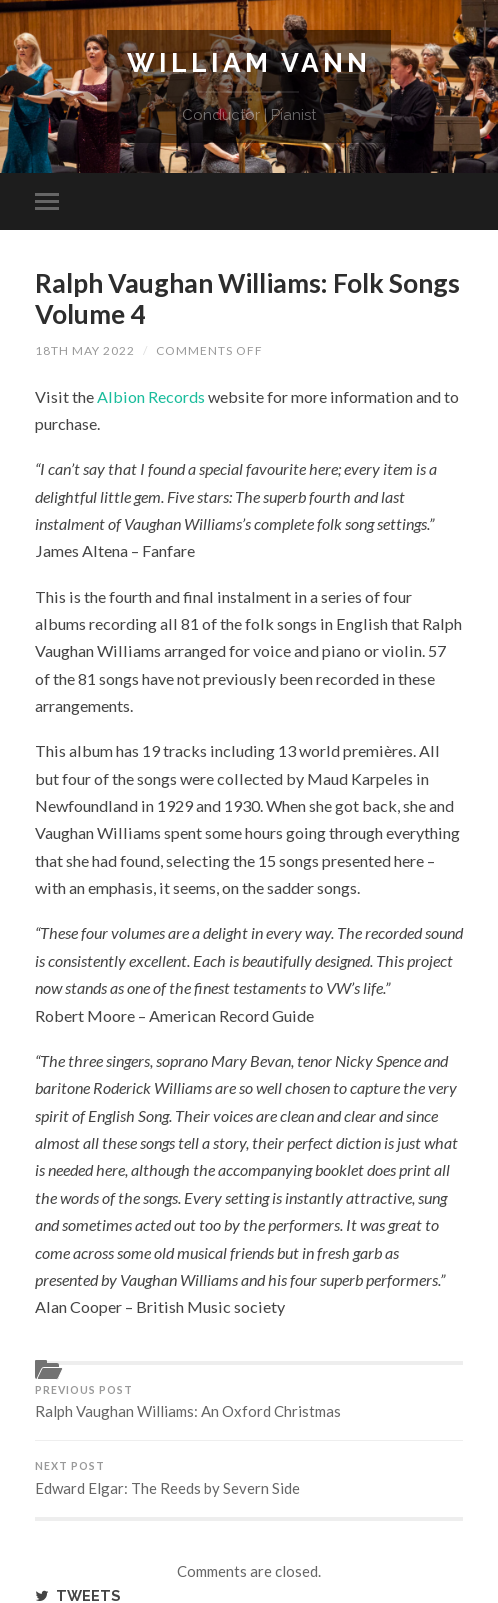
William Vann (249, 62)
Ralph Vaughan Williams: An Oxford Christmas (249, 1402)
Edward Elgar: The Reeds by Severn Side (249, 1478)
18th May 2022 (85, 350)
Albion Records (151, 396)
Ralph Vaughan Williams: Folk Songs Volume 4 (247, 299)
